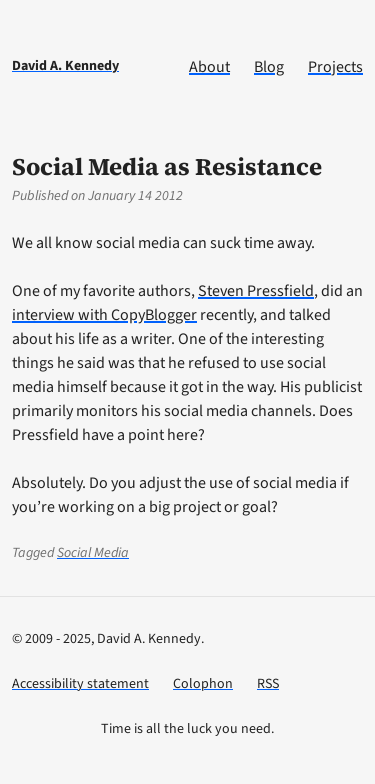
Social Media (93, 553)
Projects (335, 67)
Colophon (203, 684)
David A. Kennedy (65, 66)
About (209, 67)
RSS (268, 684)
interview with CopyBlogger (104, 315)
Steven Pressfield (256, 291)
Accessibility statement (80, 684)
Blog (269, 67)
